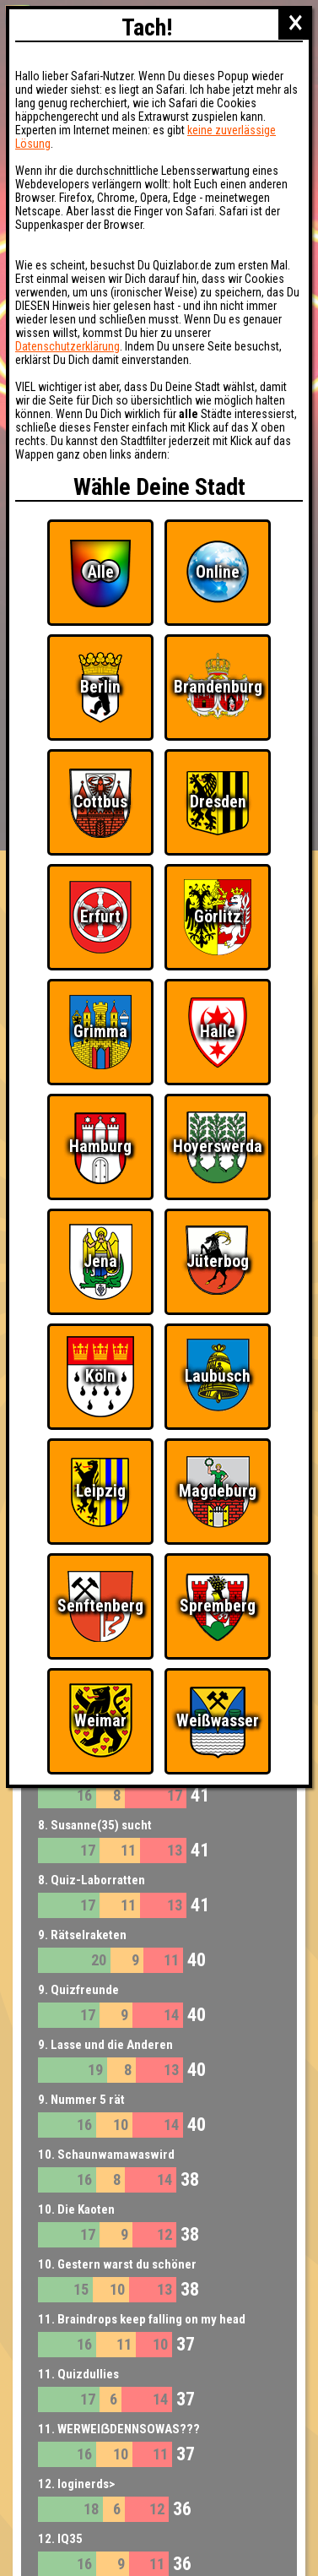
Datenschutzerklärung (67, 346)
